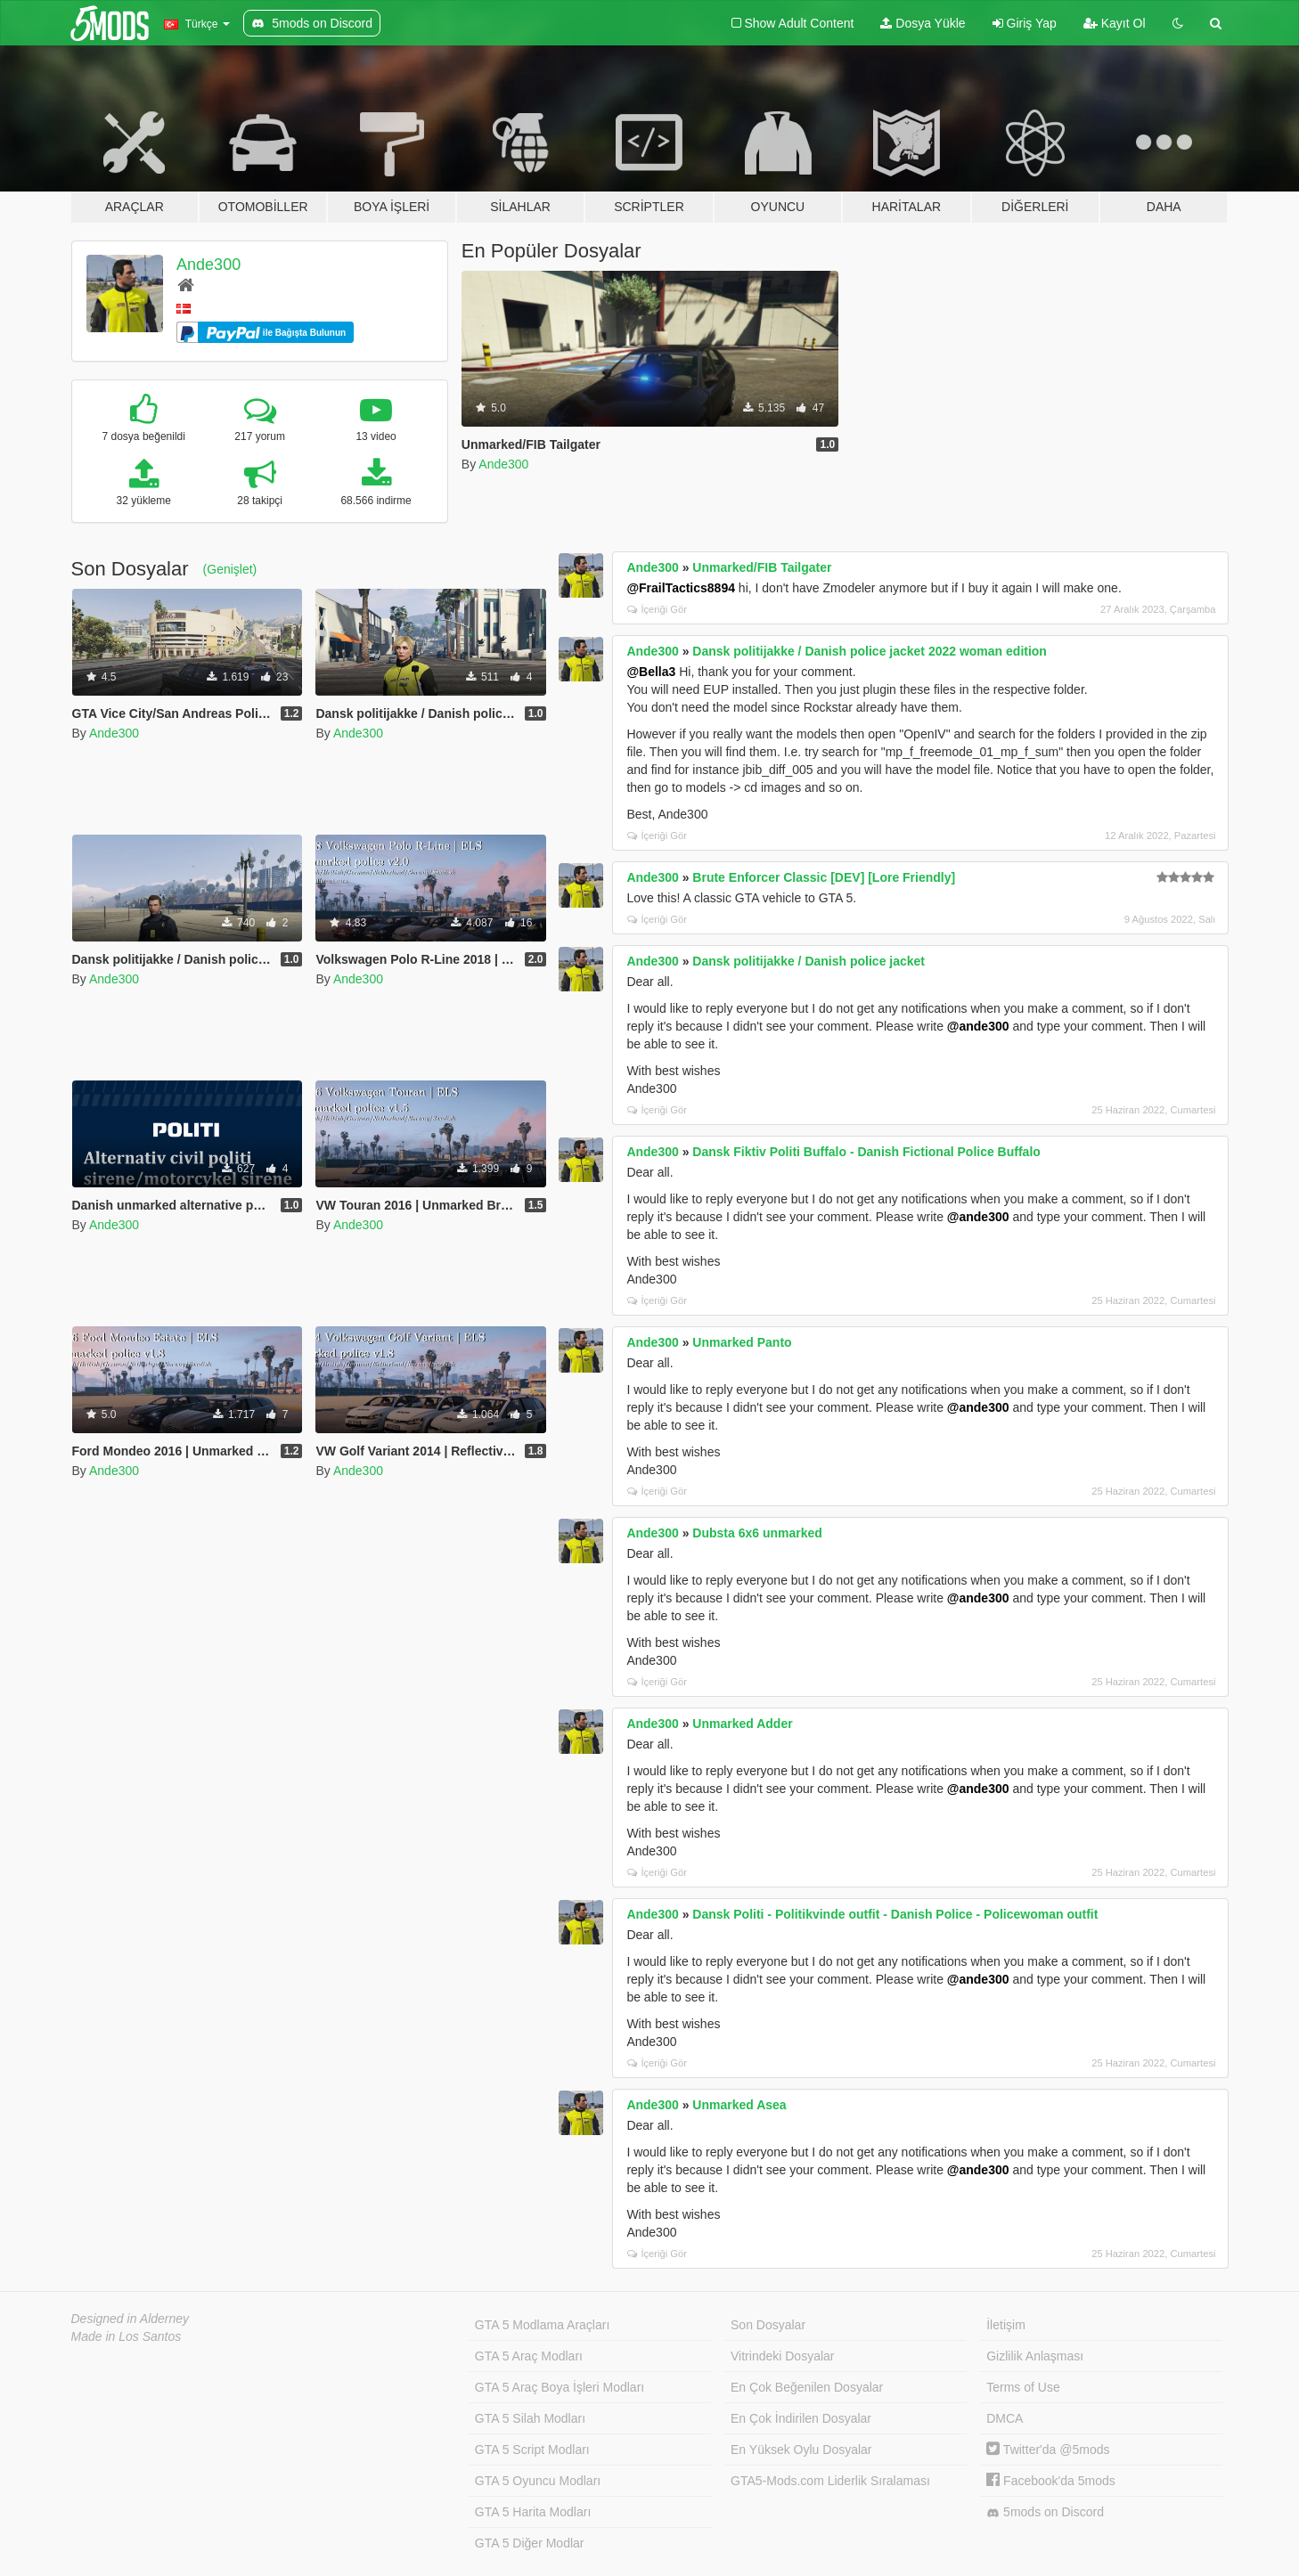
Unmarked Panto (741, 1342)
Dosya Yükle (922, 23)
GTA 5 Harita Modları (533, 2512)
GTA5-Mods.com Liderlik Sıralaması (830, 2481)
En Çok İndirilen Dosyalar (801, 2418)
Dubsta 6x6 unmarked (757, 1533)
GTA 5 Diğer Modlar (529, 2543)
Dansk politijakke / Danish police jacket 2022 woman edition (869, 651)
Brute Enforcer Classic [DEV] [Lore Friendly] (823, 877)
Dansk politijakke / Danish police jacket (808, 961)
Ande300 (208, 264)
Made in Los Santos (126, 2336)
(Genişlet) (230, 569)
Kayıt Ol (1114, 23)
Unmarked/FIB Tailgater (761, 567)
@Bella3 (650, 671)
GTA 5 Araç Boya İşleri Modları (559, 2387)
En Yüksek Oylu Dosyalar (801, 2449)
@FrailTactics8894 (680, 588)
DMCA (1004, 2418)
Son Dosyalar (768, 2325)
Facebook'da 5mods (1050, 2481)
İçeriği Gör (657, 609)
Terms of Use (1022, 2387)
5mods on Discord (1045, 2512)
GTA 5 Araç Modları (529, 2356)
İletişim (1005, 2325)
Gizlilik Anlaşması (1034, 2356)
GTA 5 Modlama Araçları (542, 2325)
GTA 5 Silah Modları (530, 2418)
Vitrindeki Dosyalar (782, 2356)
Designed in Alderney (130, 2318)
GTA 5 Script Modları (532, 2449)
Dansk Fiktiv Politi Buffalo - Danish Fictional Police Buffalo (866, 1152)
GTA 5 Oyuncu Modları (537, 2481)
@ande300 (978, 1026)
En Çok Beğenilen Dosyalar (807, 2387)
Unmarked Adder (742, 1723)
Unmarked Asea (739, 2105)
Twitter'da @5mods (1047, 2449)
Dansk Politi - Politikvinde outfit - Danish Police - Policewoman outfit (895, 1914)
